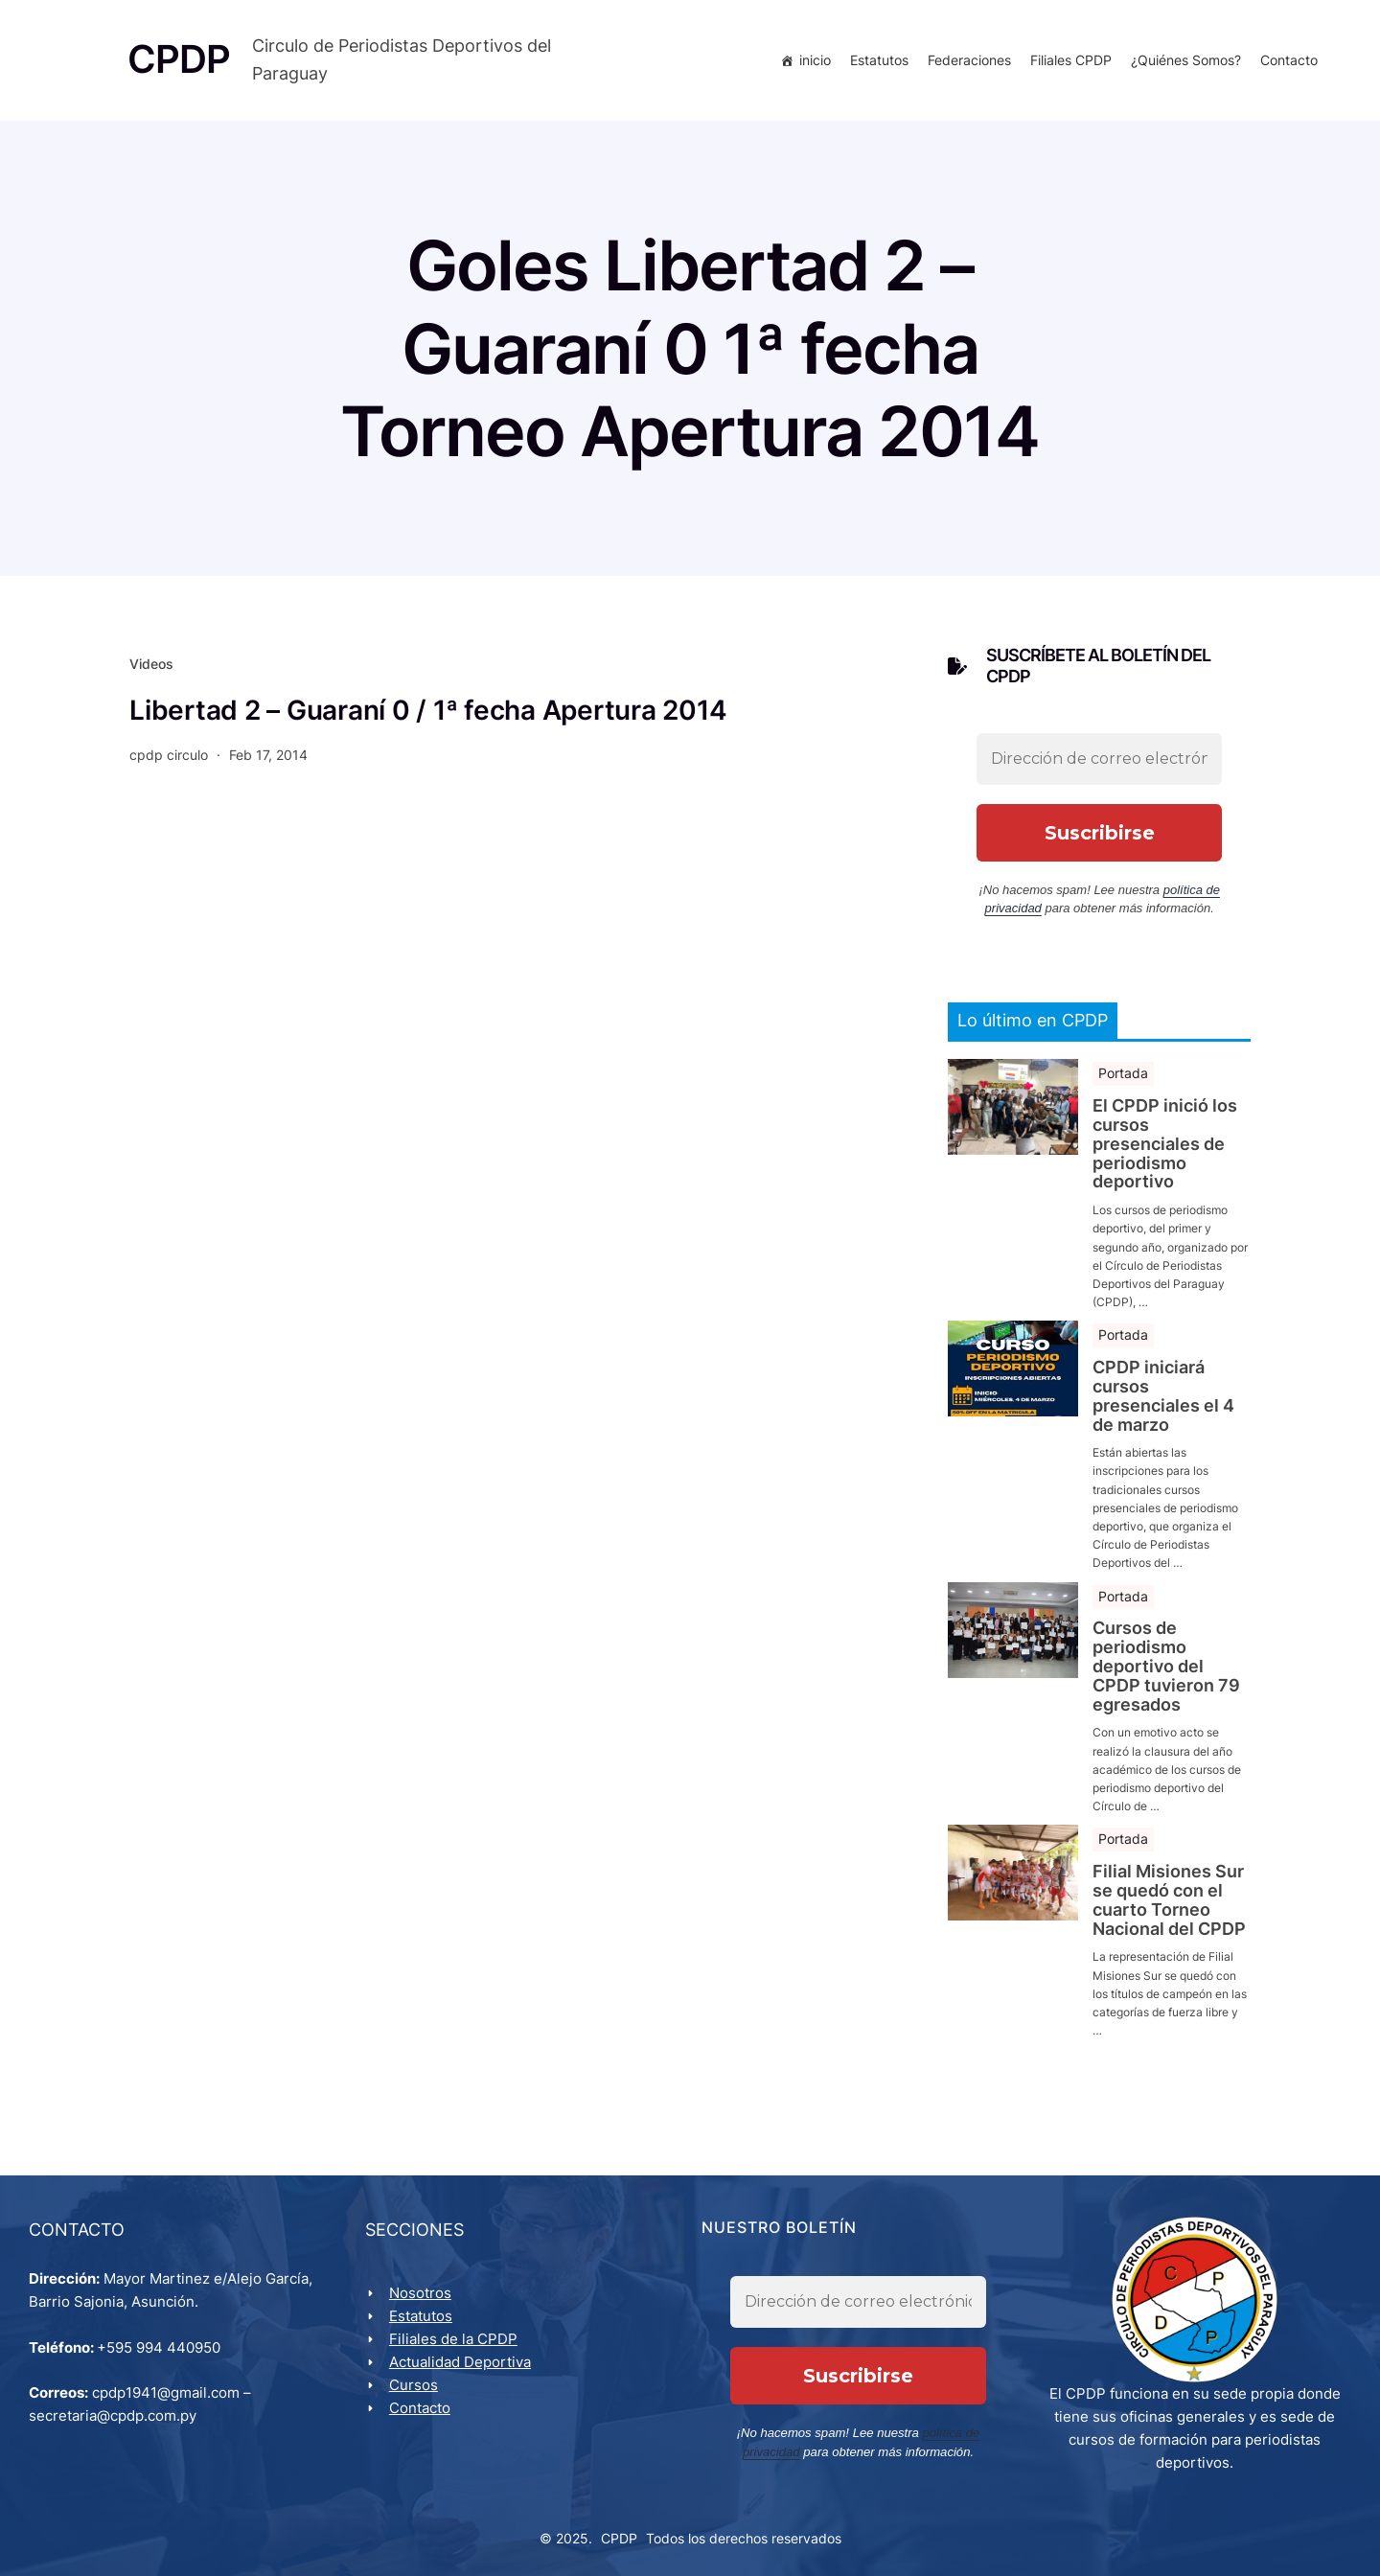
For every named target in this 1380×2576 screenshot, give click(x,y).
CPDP (619, 2539)
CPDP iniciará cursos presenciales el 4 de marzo (1163, 1396)
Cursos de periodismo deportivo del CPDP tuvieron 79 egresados (1166, 1667)
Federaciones (969, 60)
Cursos (413, 2385)
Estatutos (879, 60)
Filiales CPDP (1071, 60)
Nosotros (420, 2293)
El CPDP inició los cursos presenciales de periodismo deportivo (1164, 1144)
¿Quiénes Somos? (1186, 60)
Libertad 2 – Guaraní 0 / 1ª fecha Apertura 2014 (427, 710)
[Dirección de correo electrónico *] (1099, 759)
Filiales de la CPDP (453, 2339)
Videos (151, 664)
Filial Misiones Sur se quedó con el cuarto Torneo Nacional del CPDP (1169, 1900)
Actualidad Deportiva (460, 2362)
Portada (1123, 1074)
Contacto (1289, 60)
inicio (815, 60)
